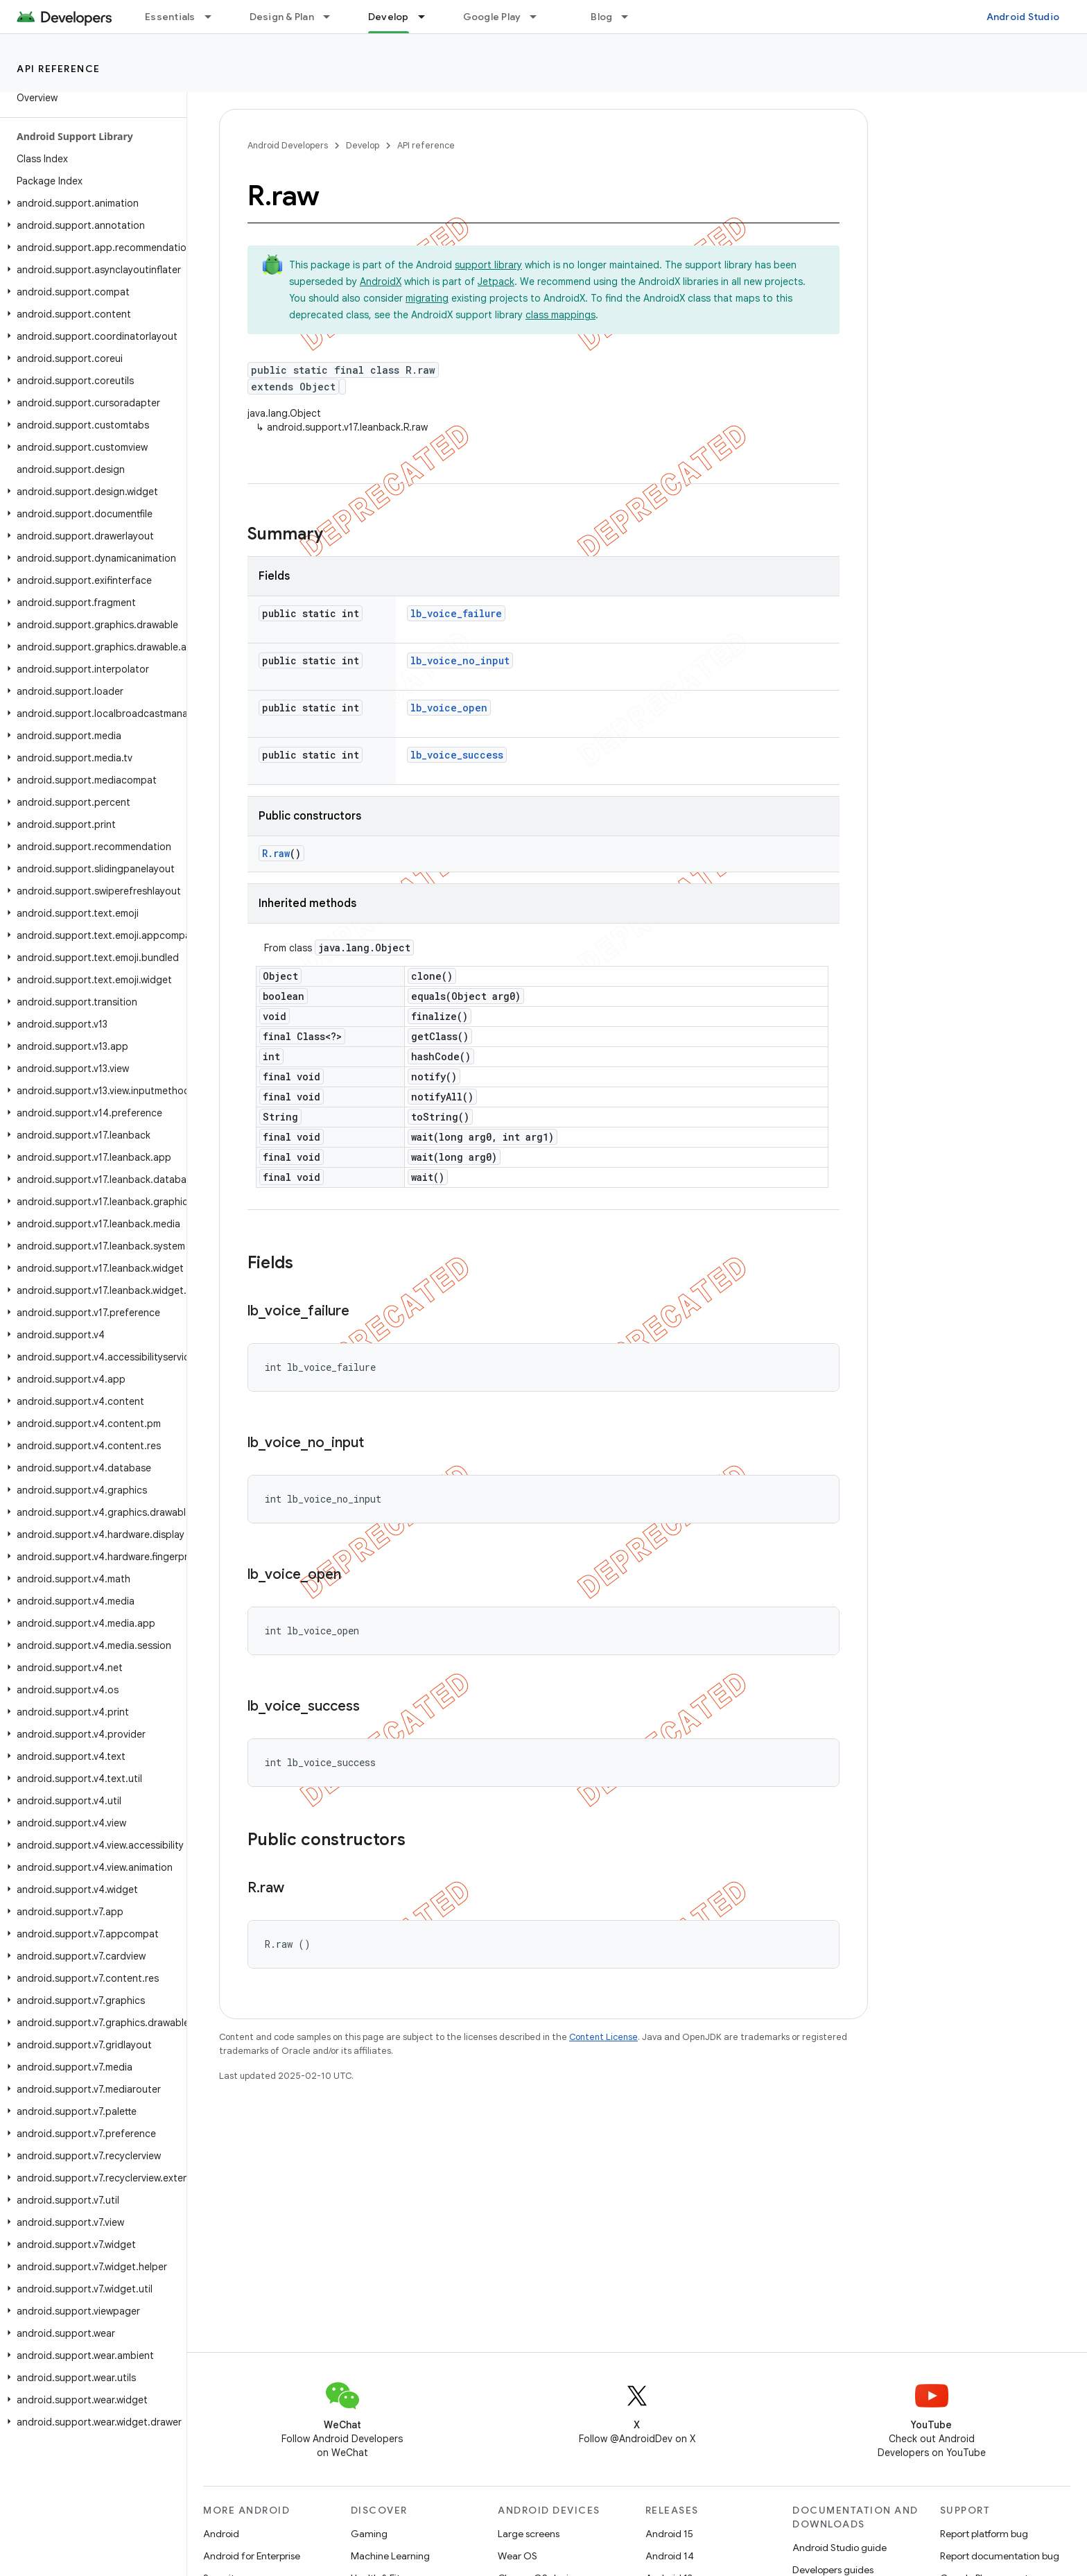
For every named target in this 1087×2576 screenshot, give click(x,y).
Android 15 (669, 2533)
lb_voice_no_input (460, 660)
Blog (601, 16)
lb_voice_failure (456, 613)
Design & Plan (282, 16)
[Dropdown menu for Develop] (427, 16)
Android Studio (1023, 16)
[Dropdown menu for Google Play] (539, 16)
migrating (427, 298)
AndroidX (380, 281)
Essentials (170, 16)
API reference (59, 68)
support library (488, 265)
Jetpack (496, 281)
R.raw (276, 853)
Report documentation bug (999, 2556)
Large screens (528, 2533)
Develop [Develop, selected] (388, 16)
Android (221, 2533)
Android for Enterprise (251, 2556)
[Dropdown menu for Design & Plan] (332, 16)
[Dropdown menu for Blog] (631, 16)
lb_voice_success (456, 754)
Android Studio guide (839, 2547)
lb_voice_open (448, 707)
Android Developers (287, 145)
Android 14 (669, 2556)
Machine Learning (390, 2556)
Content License (603, 2037)
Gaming (369, 2533)
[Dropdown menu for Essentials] (214, 16)
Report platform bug (984, 2533)
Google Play (492, 16)
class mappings (560, 315)
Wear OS (517, 2556)
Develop (362, 145)
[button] (90, 203)
